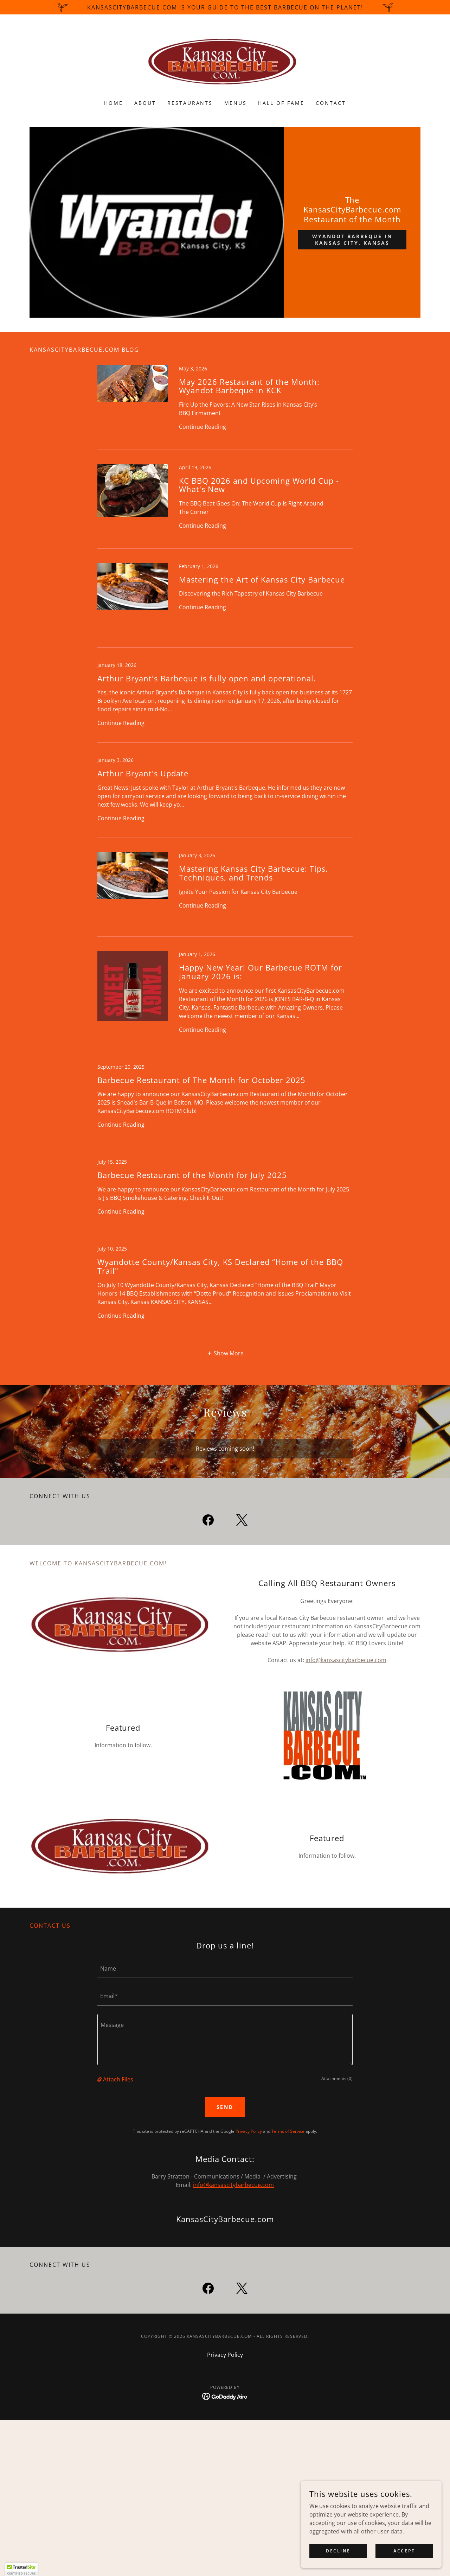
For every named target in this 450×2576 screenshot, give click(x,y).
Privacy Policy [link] (249, 2131)
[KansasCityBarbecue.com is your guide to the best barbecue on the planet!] (225, 7)
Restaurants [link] (190, 103)
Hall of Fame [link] (281, 103)
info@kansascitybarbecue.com (346, 1660)
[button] (225, 1353)
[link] (225, 61)
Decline (338, 2551)
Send (225, 2107)
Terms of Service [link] (287, 2131)
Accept (404, 2551)
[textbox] (224, 1968)
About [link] (145, 103)
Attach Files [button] (118, 2079)
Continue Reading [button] (202, 427)
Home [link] (113, 103)
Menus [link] (235, 103)
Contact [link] (331, 103)
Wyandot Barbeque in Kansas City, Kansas (352, 239)
